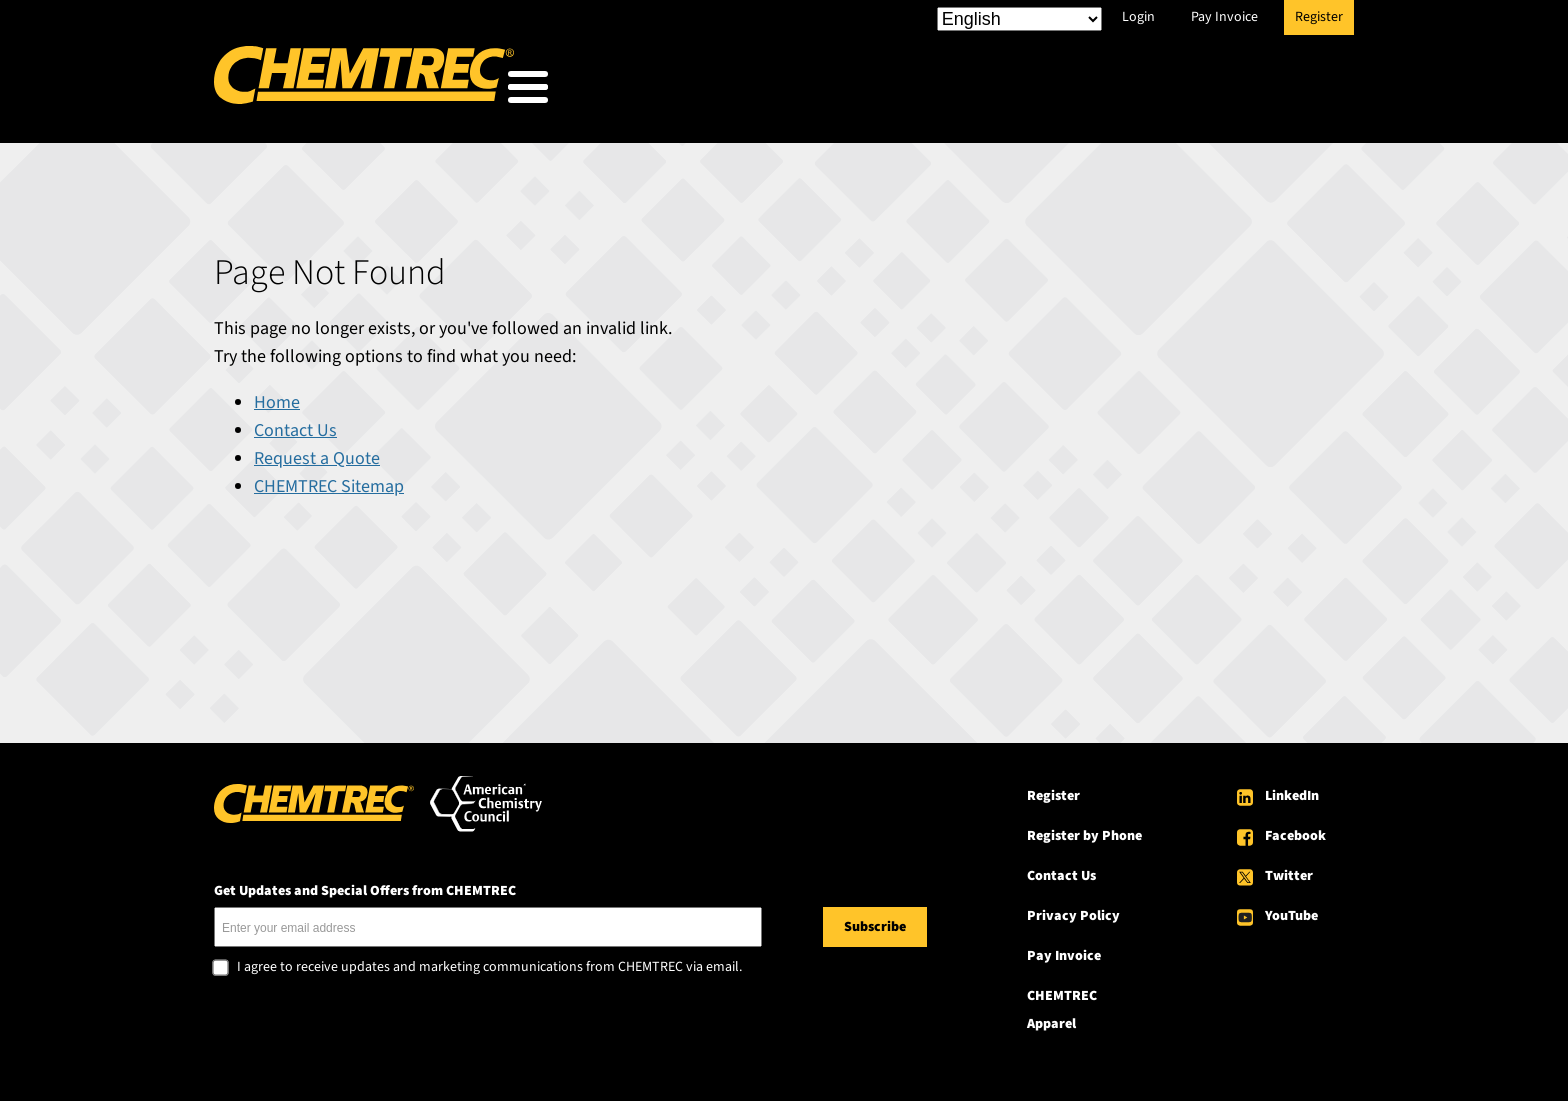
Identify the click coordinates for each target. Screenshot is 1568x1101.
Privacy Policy (1073, 910)
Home (277, 396)
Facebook (1295, 830)
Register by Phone (1084, 830)
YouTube (1291, 910)
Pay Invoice (1224, 17)
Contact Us (295, 424)
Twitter (1289, 870)
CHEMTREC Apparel (1062, 1004)
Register (1319, 17)
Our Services (921, 91)
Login (1138, 17)
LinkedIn (1292, 790)
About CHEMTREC (1232, 91)
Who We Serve (760, 91)
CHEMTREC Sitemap (329, 480)
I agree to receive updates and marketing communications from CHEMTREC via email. (489, 962)
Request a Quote (317, 452)
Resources (1067, 91)
